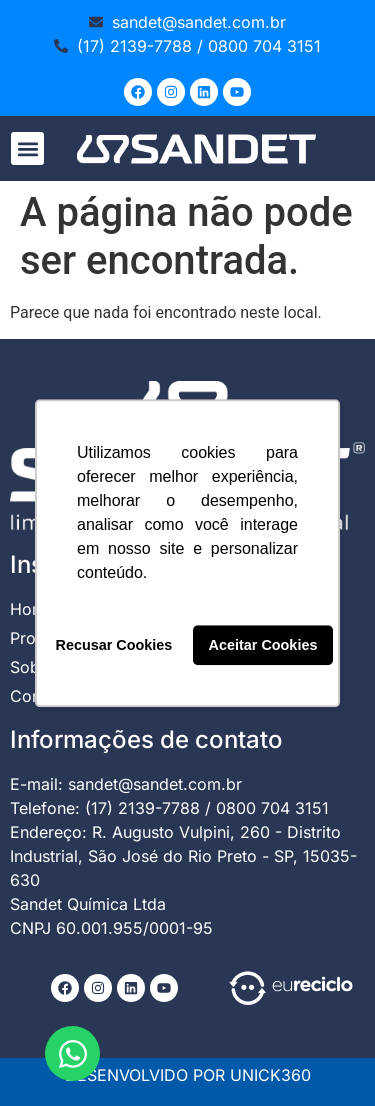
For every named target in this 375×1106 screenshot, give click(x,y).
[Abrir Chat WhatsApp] (72, 1053)
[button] (27, 148)
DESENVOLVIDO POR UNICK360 (188, 1075)
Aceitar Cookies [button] (263, 645)
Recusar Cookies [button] (114, 645)
